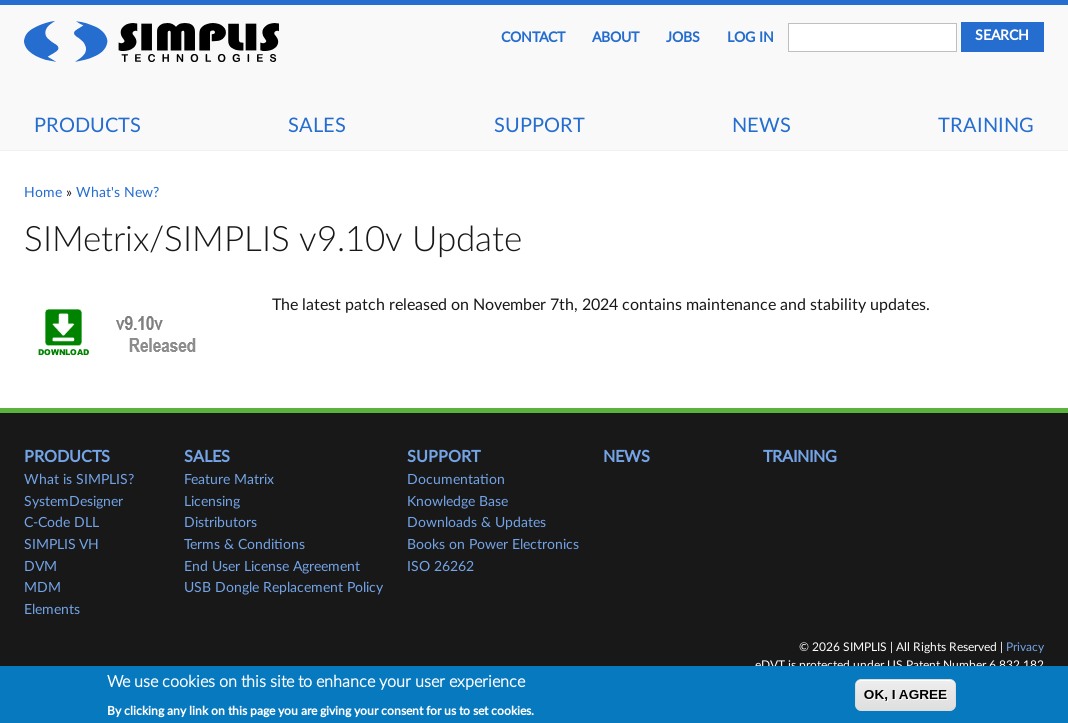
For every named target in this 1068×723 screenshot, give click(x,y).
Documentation (456, 480)
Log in (750, 38)
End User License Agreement (272, 567)
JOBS (683, 38)
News (761, 126)
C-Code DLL (61, 523)
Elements (52, 610)
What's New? (117, 193)
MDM (42, 588)
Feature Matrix (229, 480)
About (615, 38)
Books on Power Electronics (493, 545)
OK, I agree (905, 699)
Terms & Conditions (244, 545)
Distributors (220, 523)
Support (539, 126)
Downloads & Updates (476, 523)
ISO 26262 (440, 567)
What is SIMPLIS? (79, 480)
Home (43, 193)
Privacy (1025, 647)
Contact (533, 38)
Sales (317, 126)
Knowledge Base (457, 502)
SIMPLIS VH (61, 545)
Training (986, 126)
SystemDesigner (73, 502)
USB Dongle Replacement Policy (283, 588)
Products (87, 126)
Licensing (212, 502)
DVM (40, 567)
